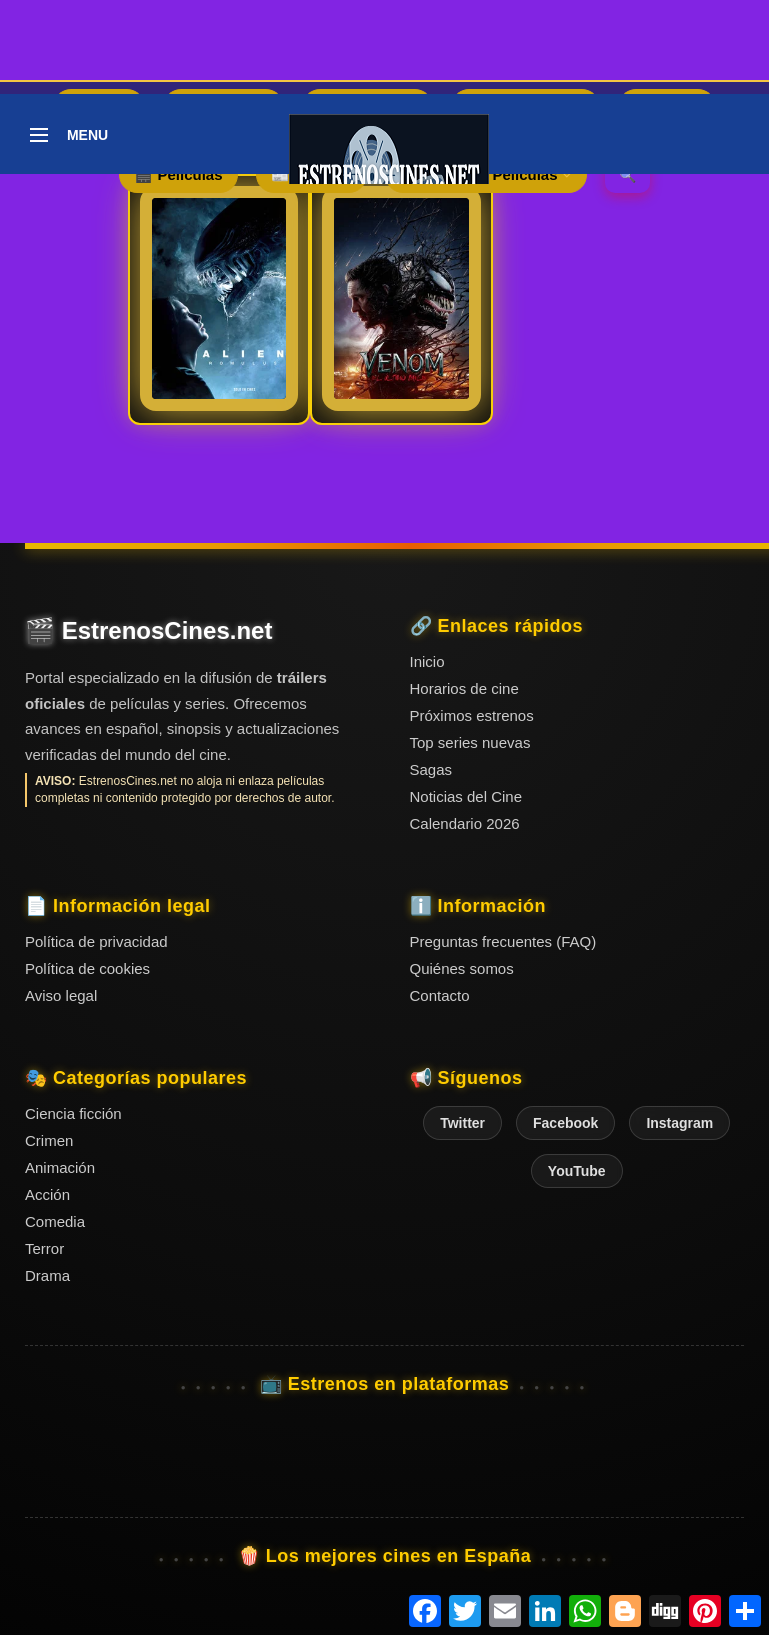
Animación (60, 1167)
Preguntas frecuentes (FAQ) (503, 941)
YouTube (577, 1171)
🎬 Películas (178, 174)
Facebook (565, 1123)
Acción (47, 1194)
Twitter (462, 1123)
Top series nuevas (470, 742)
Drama (47, 1275)
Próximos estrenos (472, 715)
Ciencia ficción (73, 1113)
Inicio (427, 661)
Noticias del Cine (466, 796)
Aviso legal (61, 995)
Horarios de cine (464, 688)
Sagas (431, 769)
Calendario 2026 (465, 823)
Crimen (49, 1140)
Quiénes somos (462, 968)
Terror (44, 1248)
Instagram (679, 1123)
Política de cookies (87, 968)
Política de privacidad (96, 941)
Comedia (55, 1221)
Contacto (440, 995)
